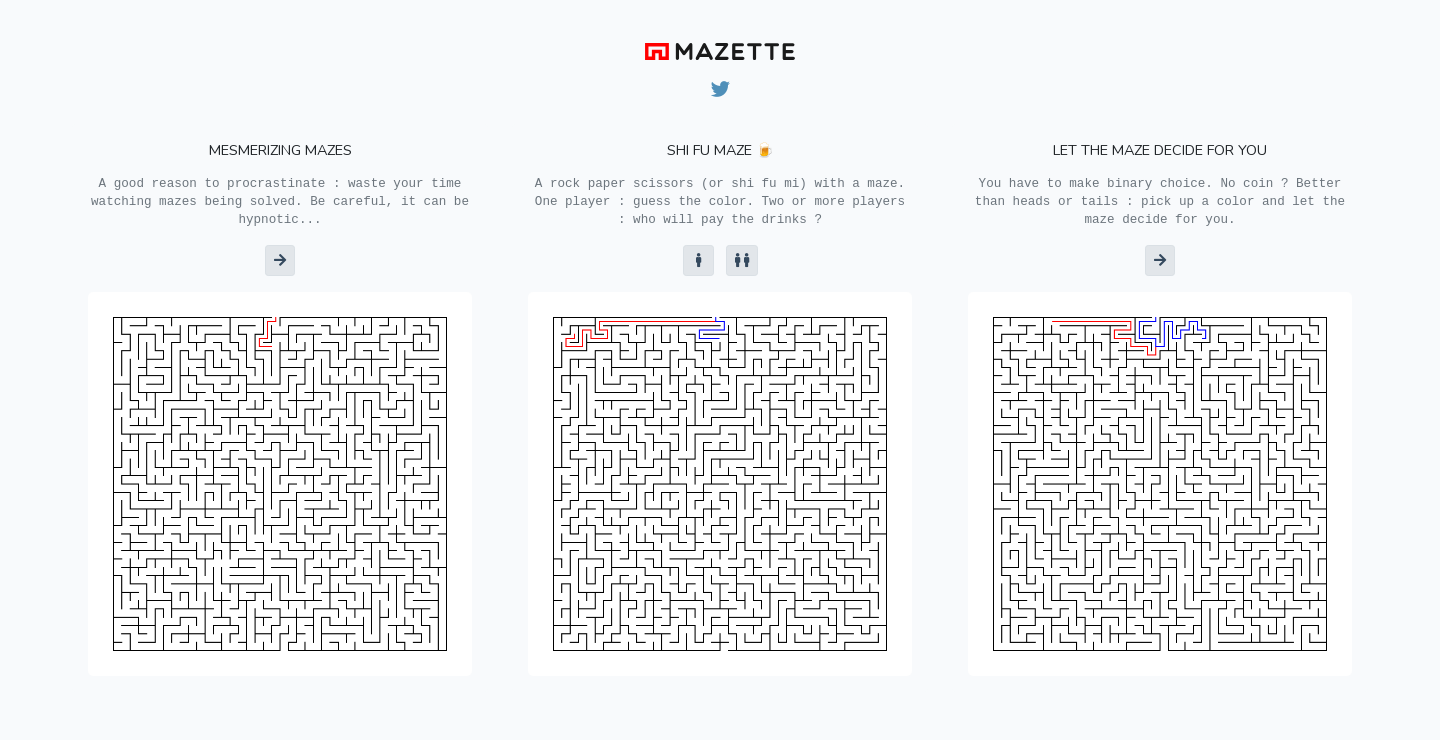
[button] (280, 260)
